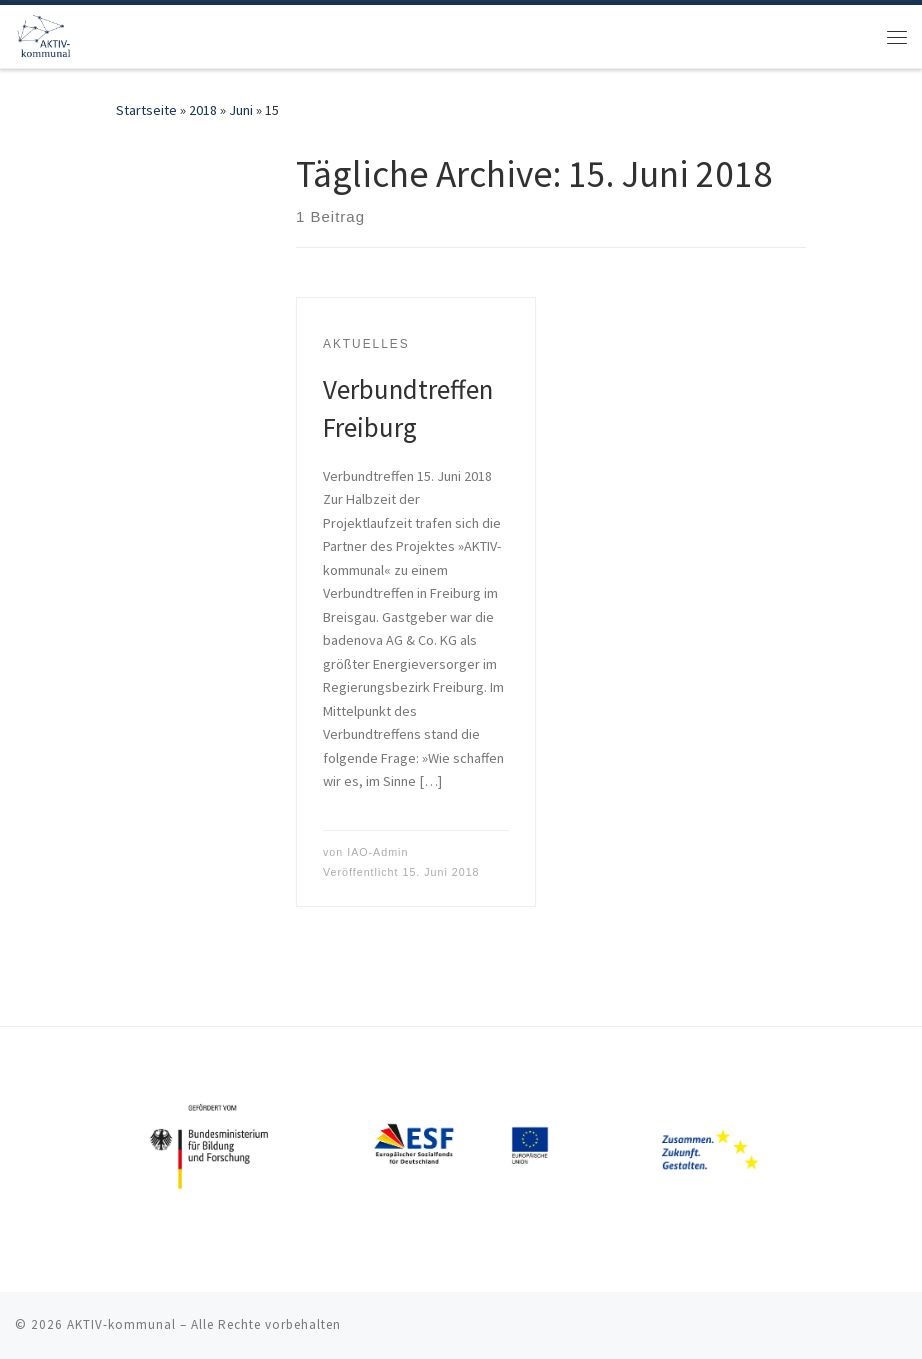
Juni (241, 110)
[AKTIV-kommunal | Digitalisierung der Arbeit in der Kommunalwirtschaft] (46, 34)
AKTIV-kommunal (121, 1324)
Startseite (146, 110)
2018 (203, 110)
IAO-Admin (377, 852)
